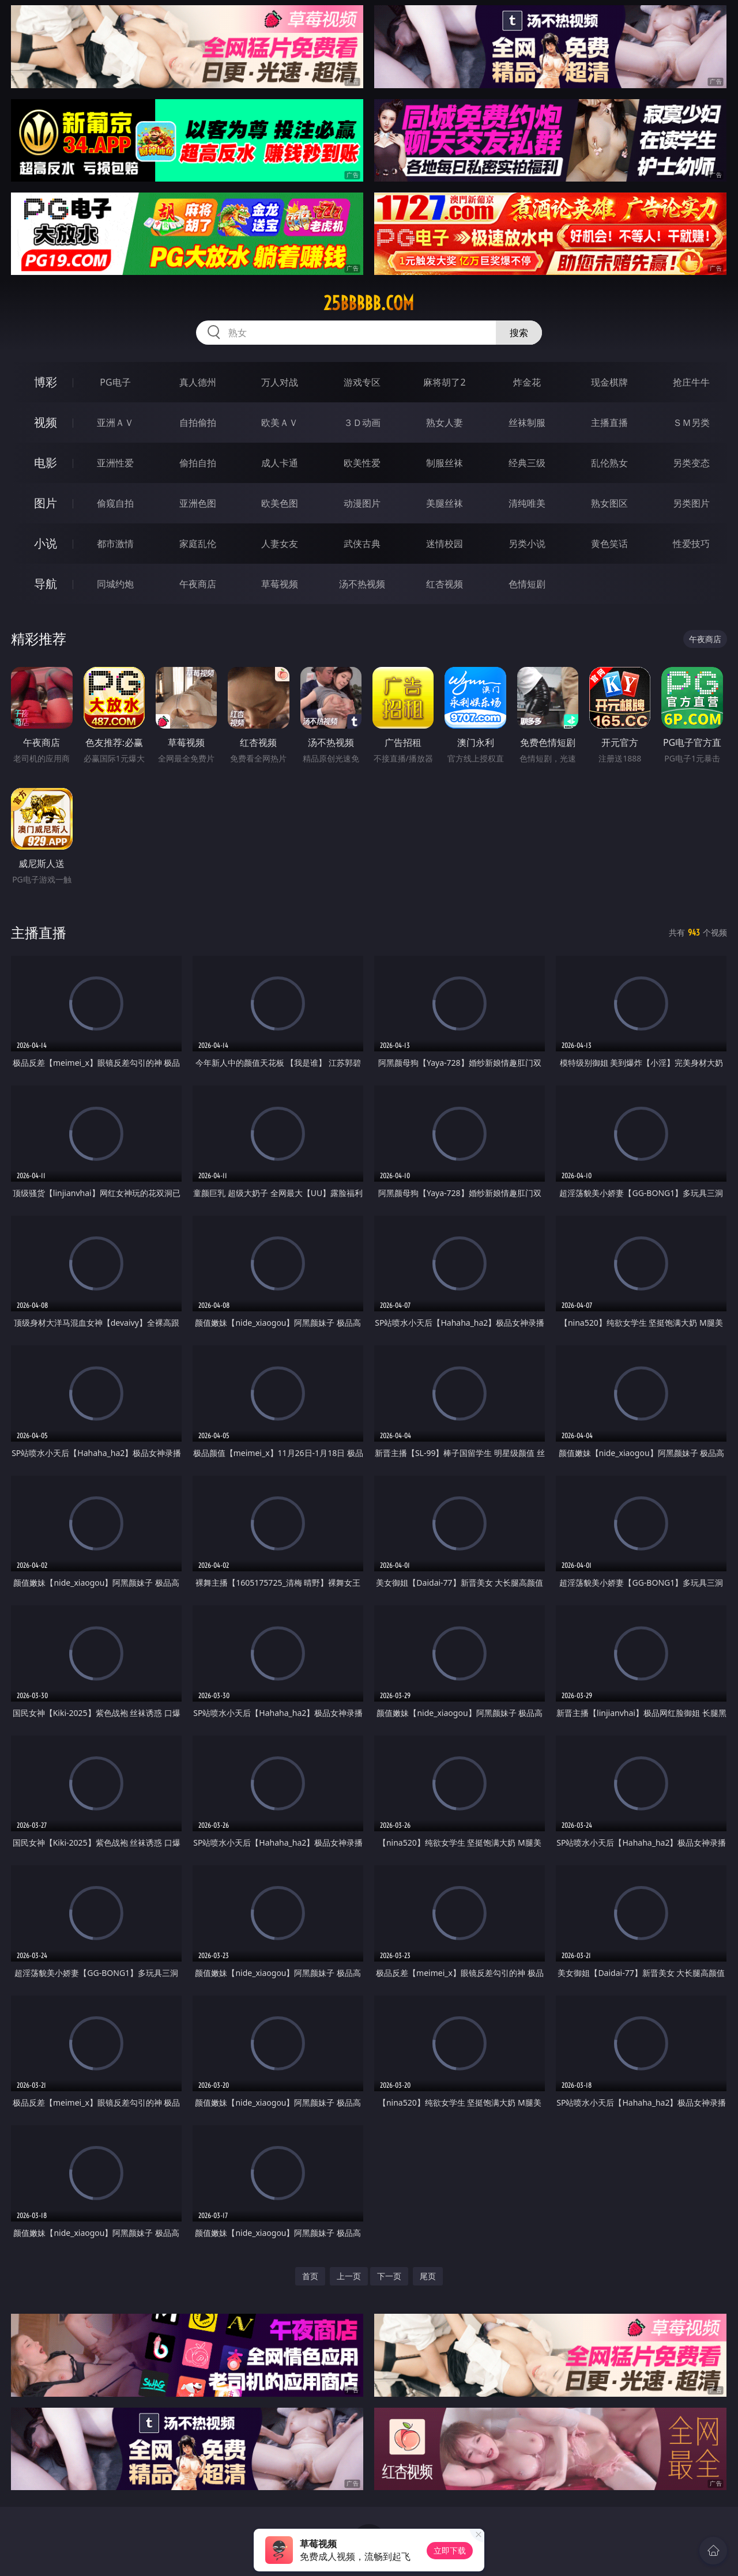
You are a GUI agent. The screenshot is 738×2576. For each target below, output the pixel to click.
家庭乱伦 (197, 543)
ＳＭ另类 (691, 422)
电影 (45, 462)
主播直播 (609, 422)
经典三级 (527, 463)
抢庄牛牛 (691, 382)
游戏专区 (362, 382)
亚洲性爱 (115, 463)
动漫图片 (362, 503)
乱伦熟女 (609, 463)
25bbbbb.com (368, 303)
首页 (310, 2275)
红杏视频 (444, 584)
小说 (45, 543)
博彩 (45, 382)
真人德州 (197, 382)
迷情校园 (444, 543)
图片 (45, 503)
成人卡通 (279, 463)
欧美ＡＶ (279, 422)
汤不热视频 (362, 584)
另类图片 (691, 503)
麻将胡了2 (444, 382)
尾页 (428, 2275)
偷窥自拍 (115, 503)
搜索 (519, 332)
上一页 (349, 2275)
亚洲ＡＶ (115, 422)
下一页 (389, 2275)
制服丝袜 (444, 463)
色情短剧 (527, 584)
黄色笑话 (609, 543)
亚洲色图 (197, 503)
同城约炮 (115, 584)
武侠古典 (362, 543)
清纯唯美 (527, 503)
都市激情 (115, 543)
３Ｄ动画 (362, 422)
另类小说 (527, 543)
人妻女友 (279, 543)
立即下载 (450, 2550)
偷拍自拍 (197, 463)
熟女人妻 (444, 422)
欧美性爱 (362, 463)
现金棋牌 (609, 382)
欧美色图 (279, 503)
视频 (45, 422)
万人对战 (279, 382)
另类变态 (691, 463)
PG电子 (115, 382)
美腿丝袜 (444, 503)
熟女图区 (609, 503)
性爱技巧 (691, 543)
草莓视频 (279, 584)
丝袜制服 (527, 422)
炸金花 (527, 382)
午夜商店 (197, 584)
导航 (45, 583)
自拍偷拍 (197, 422)
